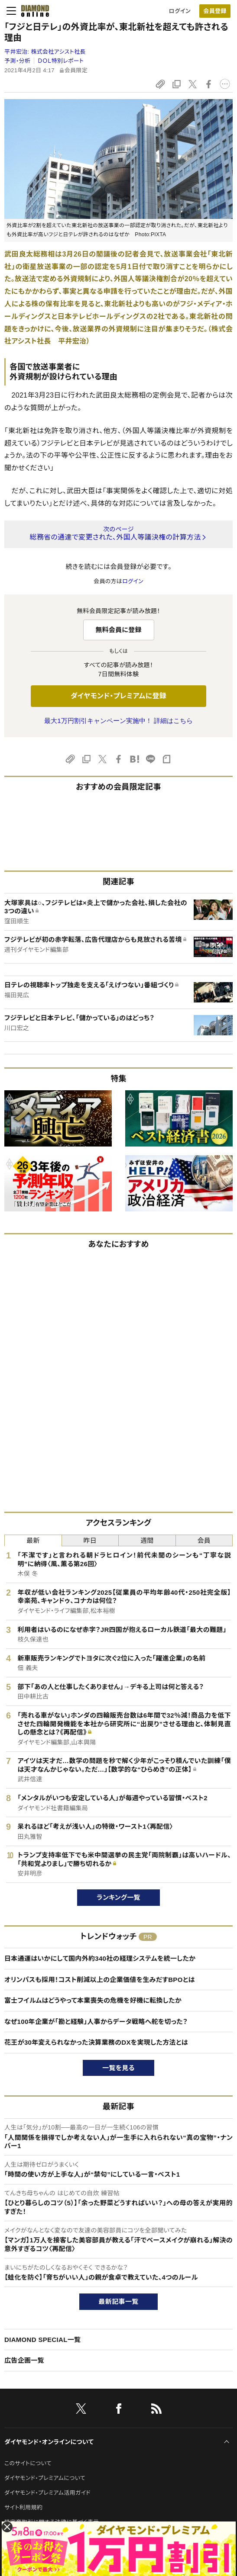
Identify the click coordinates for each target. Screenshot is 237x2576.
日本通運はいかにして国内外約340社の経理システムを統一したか (99, 1958)
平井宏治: (45, 51)
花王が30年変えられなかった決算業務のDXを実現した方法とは (96, 2042)
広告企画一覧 (24, 2360)
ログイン (180, 11)
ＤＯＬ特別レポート (61, 61)
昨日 (90, 1540)
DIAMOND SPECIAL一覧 (42, 2339)
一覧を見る (118, 2068)
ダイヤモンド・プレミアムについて (44, 2478)
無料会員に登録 (118, 629)
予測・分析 (17, 61)
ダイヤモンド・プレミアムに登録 (118, 696)
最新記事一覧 (119, 2301)
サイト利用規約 (23, 2507)
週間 (147, 1540)
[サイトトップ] (32, 11)
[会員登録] (215, 11)
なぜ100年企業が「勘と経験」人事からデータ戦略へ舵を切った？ (96, 2021)
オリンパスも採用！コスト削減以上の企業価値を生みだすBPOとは (99, 1979)
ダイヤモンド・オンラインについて (49, 2441)
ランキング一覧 (118, 1897)
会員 (204, 1540)
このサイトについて (28, 2463)
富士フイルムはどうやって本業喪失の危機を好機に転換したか (93, 2000)
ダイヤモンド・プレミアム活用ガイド (47, 2492)
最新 (33, 1540)
